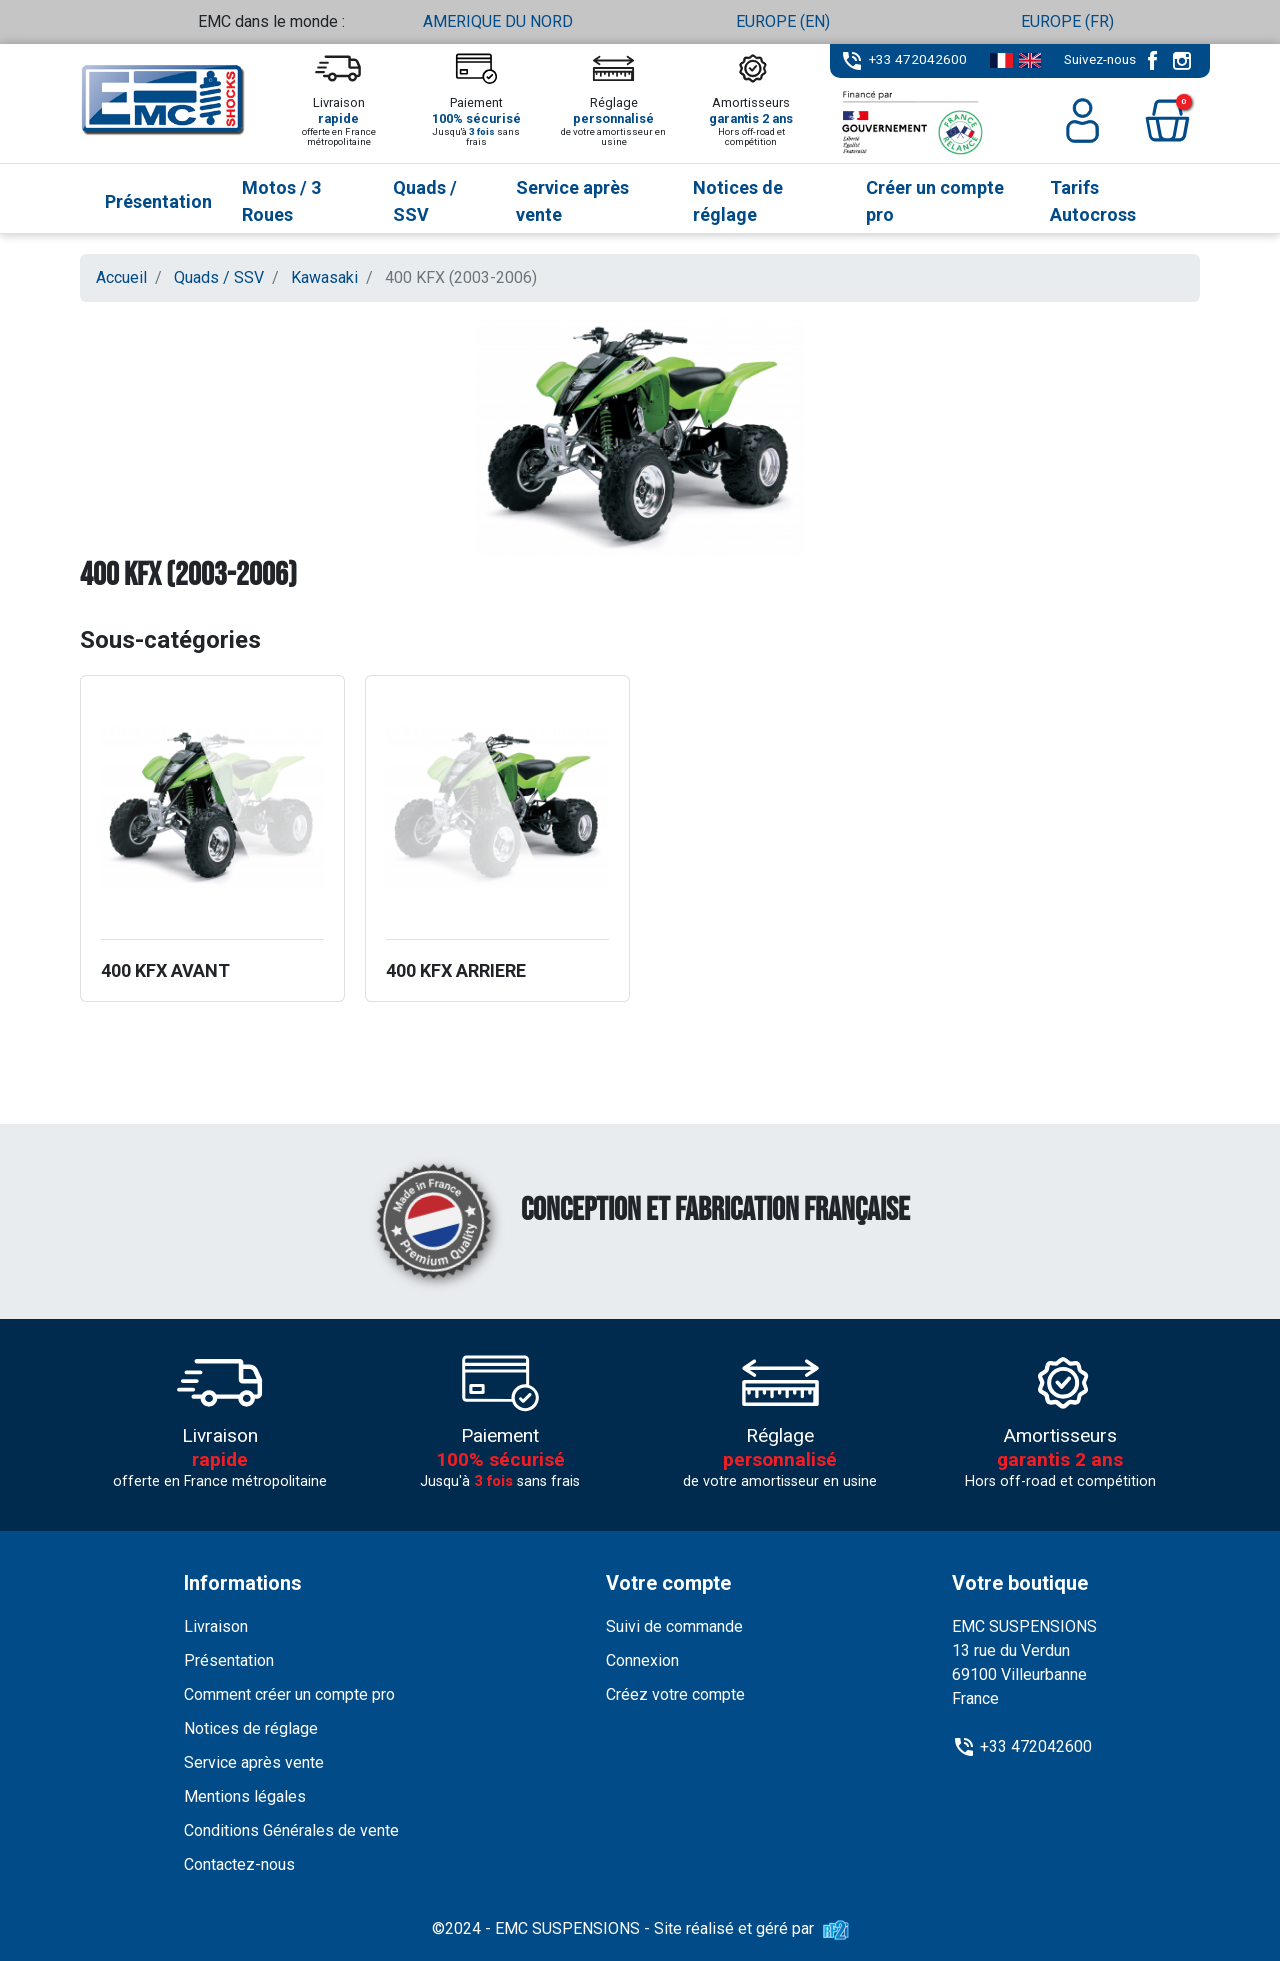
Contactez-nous (239, 1864)
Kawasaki (324, 277)
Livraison (216, 1626)
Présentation (229, 1660)
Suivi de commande (674, 1626)
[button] (1167, 120)
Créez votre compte (675, 1694)
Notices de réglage (251, 1728)
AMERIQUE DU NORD (498, 21)
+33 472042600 (918, 59)
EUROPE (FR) (1067, 21)
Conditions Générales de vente (291, 1830)
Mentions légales (245, 1796)
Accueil (121, 277)
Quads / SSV (219, 277)
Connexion (642, 1660)
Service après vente (254, 1762)
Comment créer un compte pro (289, 1694)
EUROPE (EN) (783, 21)
